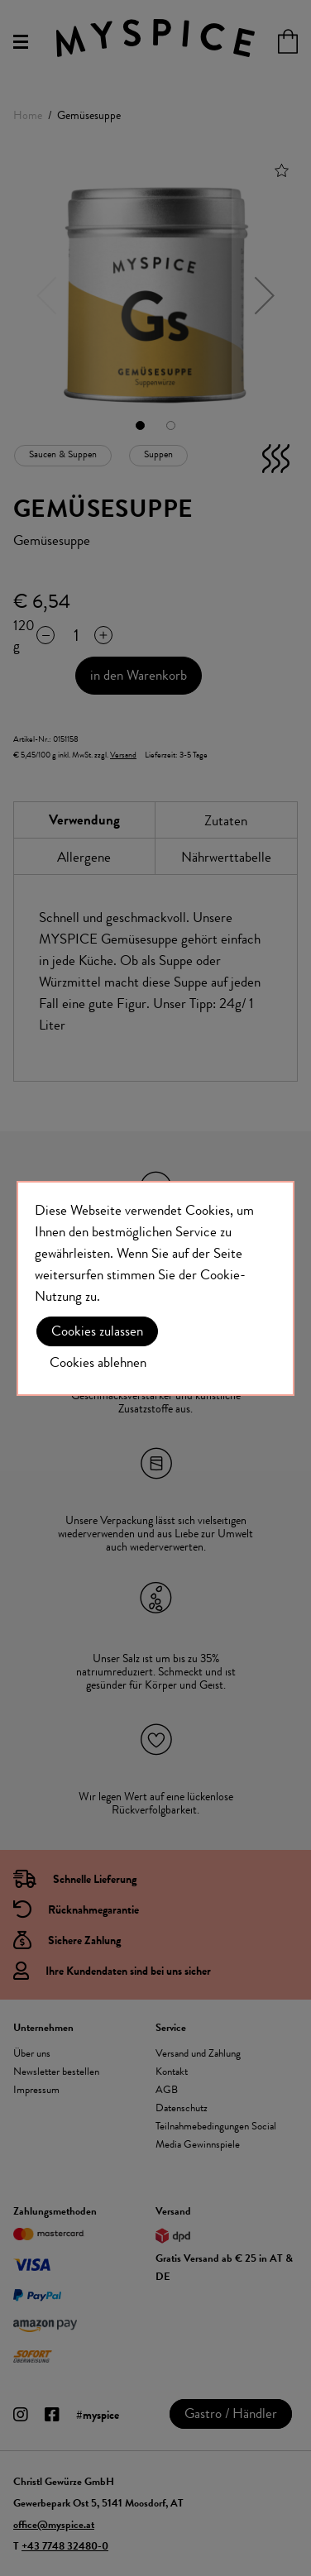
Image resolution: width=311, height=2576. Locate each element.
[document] (155, 1288)
